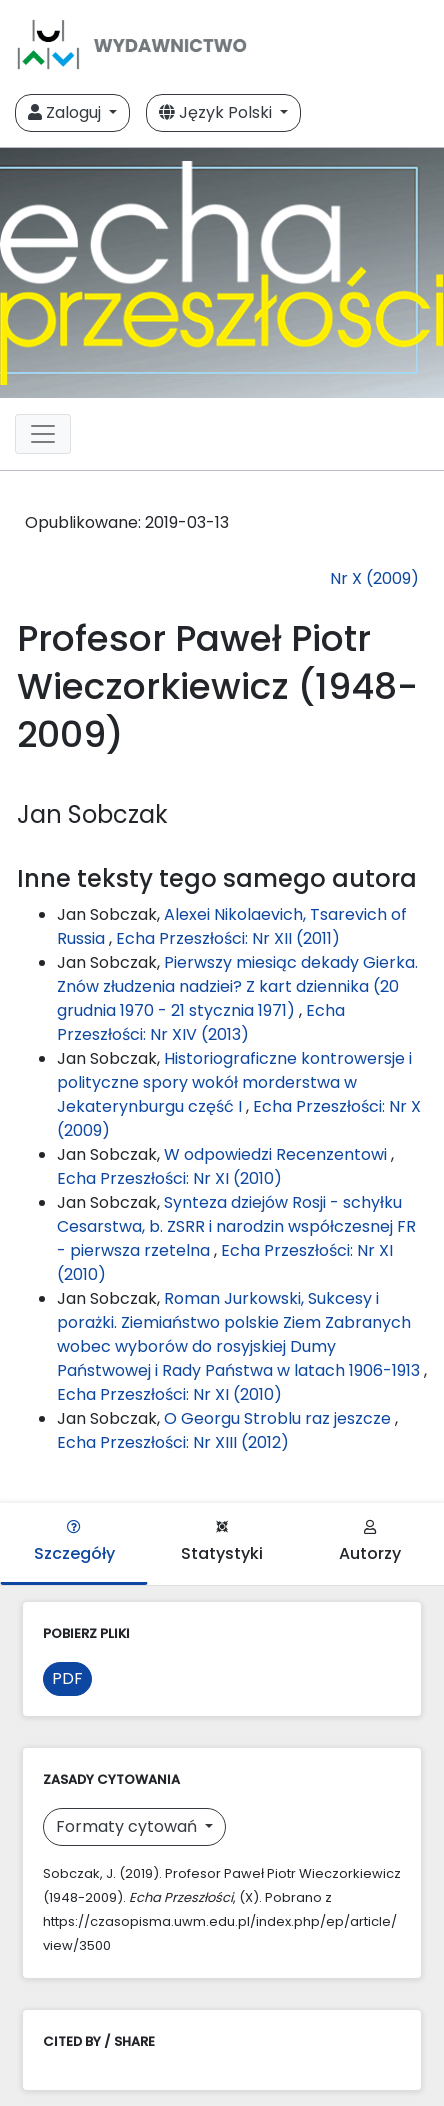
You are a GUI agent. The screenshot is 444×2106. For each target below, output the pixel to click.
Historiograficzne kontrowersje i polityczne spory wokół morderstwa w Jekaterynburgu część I (234, 1082)
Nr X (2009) (374, 578)
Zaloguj (66, 112)
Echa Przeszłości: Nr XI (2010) (169, 1178)
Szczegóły (74, 1542)
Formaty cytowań (128, 1826)
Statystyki (222, 1542)
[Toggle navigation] (43, 434)
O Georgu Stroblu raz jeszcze (279, 1418)
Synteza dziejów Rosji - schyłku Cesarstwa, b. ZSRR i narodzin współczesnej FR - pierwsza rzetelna (236, 1226)
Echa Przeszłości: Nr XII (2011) (228, 938)
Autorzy (370, 1542)
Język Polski (217, 112)
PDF (67, 1678)
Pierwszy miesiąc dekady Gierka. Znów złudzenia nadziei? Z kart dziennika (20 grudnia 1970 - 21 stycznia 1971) (237, 986)
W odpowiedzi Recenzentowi (277, 1154)
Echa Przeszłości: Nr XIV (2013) (201, 1022)
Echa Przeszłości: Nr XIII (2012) (173, 1442)
